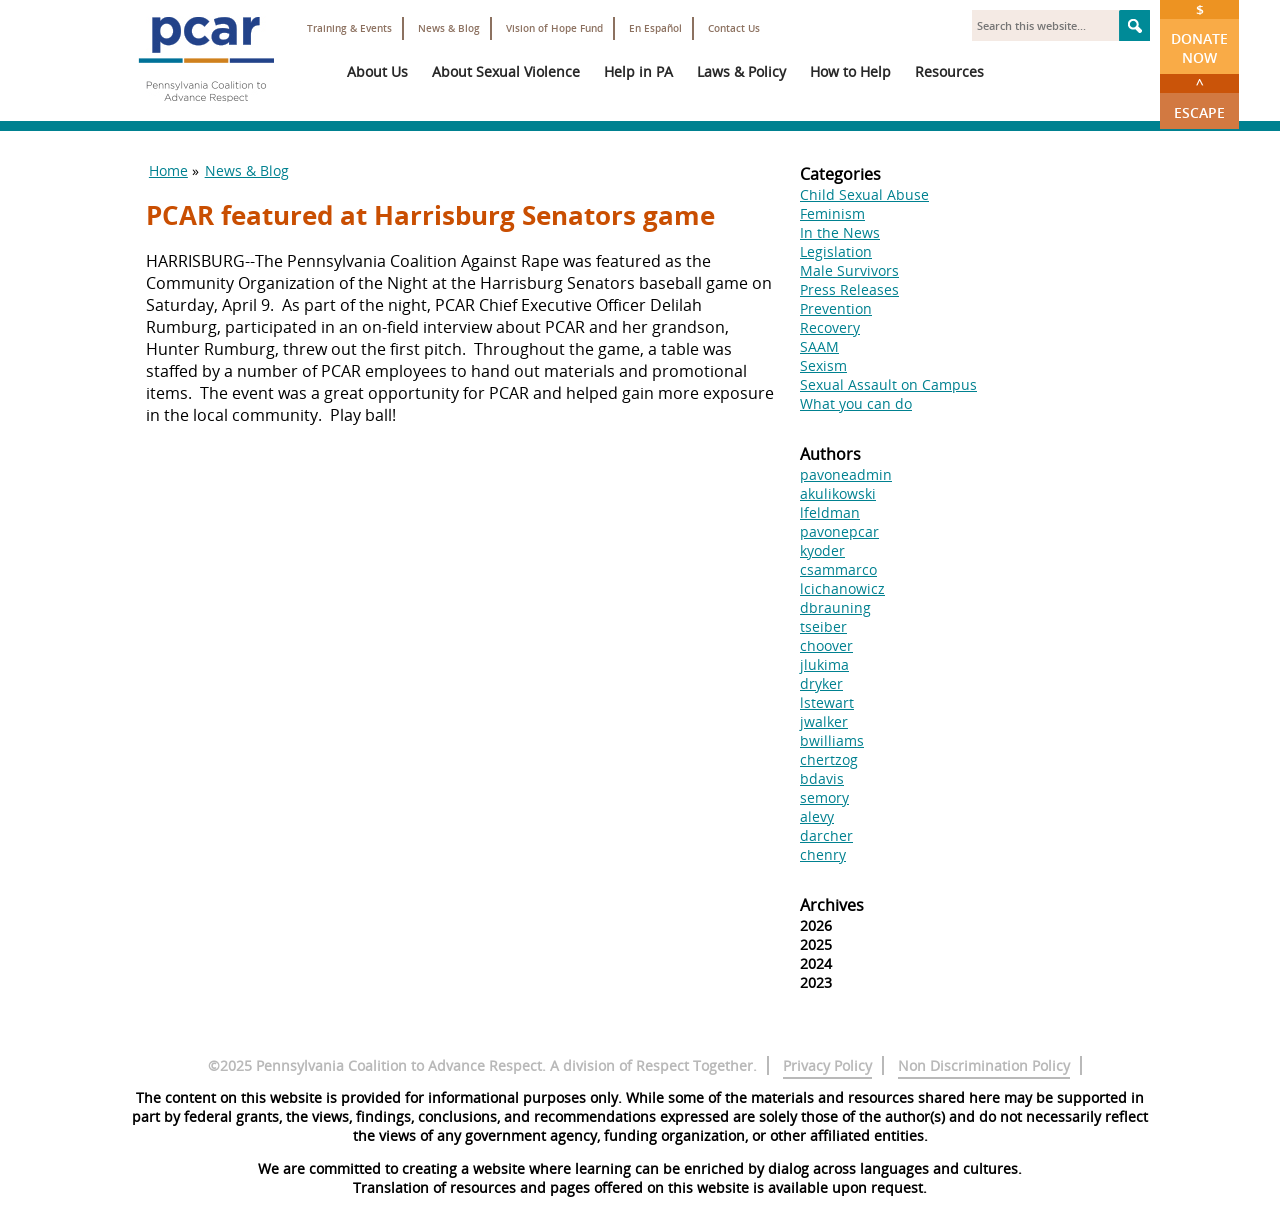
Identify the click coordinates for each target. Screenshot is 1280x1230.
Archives (832, 905)
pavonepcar (839, 531)
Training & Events (349, 28)
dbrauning (835, 607)
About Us (377, 71)
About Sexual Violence (506, 71)
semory (824, 797)
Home (168, 170)
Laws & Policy (741, 71)
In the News (840, 232)
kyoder (822, 550)
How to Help (850, 71)
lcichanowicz (842, 588)
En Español (655, 28)
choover (826, 645)
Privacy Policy (827, 1065)
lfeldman (830, 512)
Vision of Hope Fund (554, 28)
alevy (817, 816)
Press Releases (849, 289)
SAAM (819, 346)
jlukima (824, 664)
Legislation (836, 251)
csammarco (838, 569)
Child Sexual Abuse (864, 194)
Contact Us (734, 28)
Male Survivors (849, 270)
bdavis (822, 778)
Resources (949, 71)
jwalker (824, 721)
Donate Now (1199, 33)
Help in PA (638, 71)
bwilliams (832, 740)
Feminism (832, 213)
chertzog (829, 759)
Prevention (836, 308)
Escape (1199, 98)
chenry (823, 854)
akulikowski (838, 493)
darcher (826, 835)
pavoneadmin (846, 474)
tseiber (823, 626)
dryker (821, 683)
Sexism (823, 365)
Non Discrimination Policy (984, 1065)
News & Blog (449, 28)
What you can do (856, 403)
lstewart (827, 702)
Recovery (830, 327)
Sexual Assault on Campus (888, 384)
